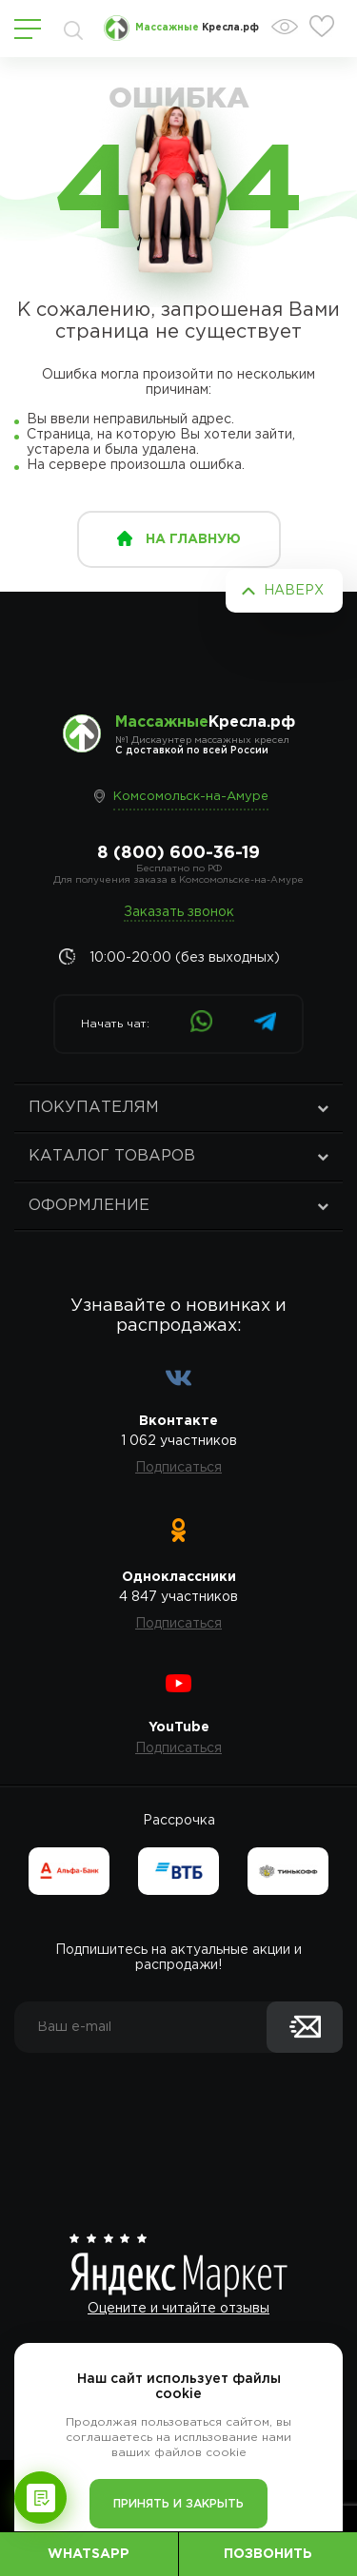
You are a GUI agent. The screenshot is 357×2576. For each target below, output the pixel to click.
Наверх (294, 590)
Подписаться (178, 1467)
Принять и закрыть (178, 2504)
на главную (193, 539)
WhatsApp (88, 2554)
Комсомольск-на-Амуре (190, 796)
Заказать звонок (179, 912)
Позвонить (268, 2554)
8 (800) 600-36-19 (178, 853)
